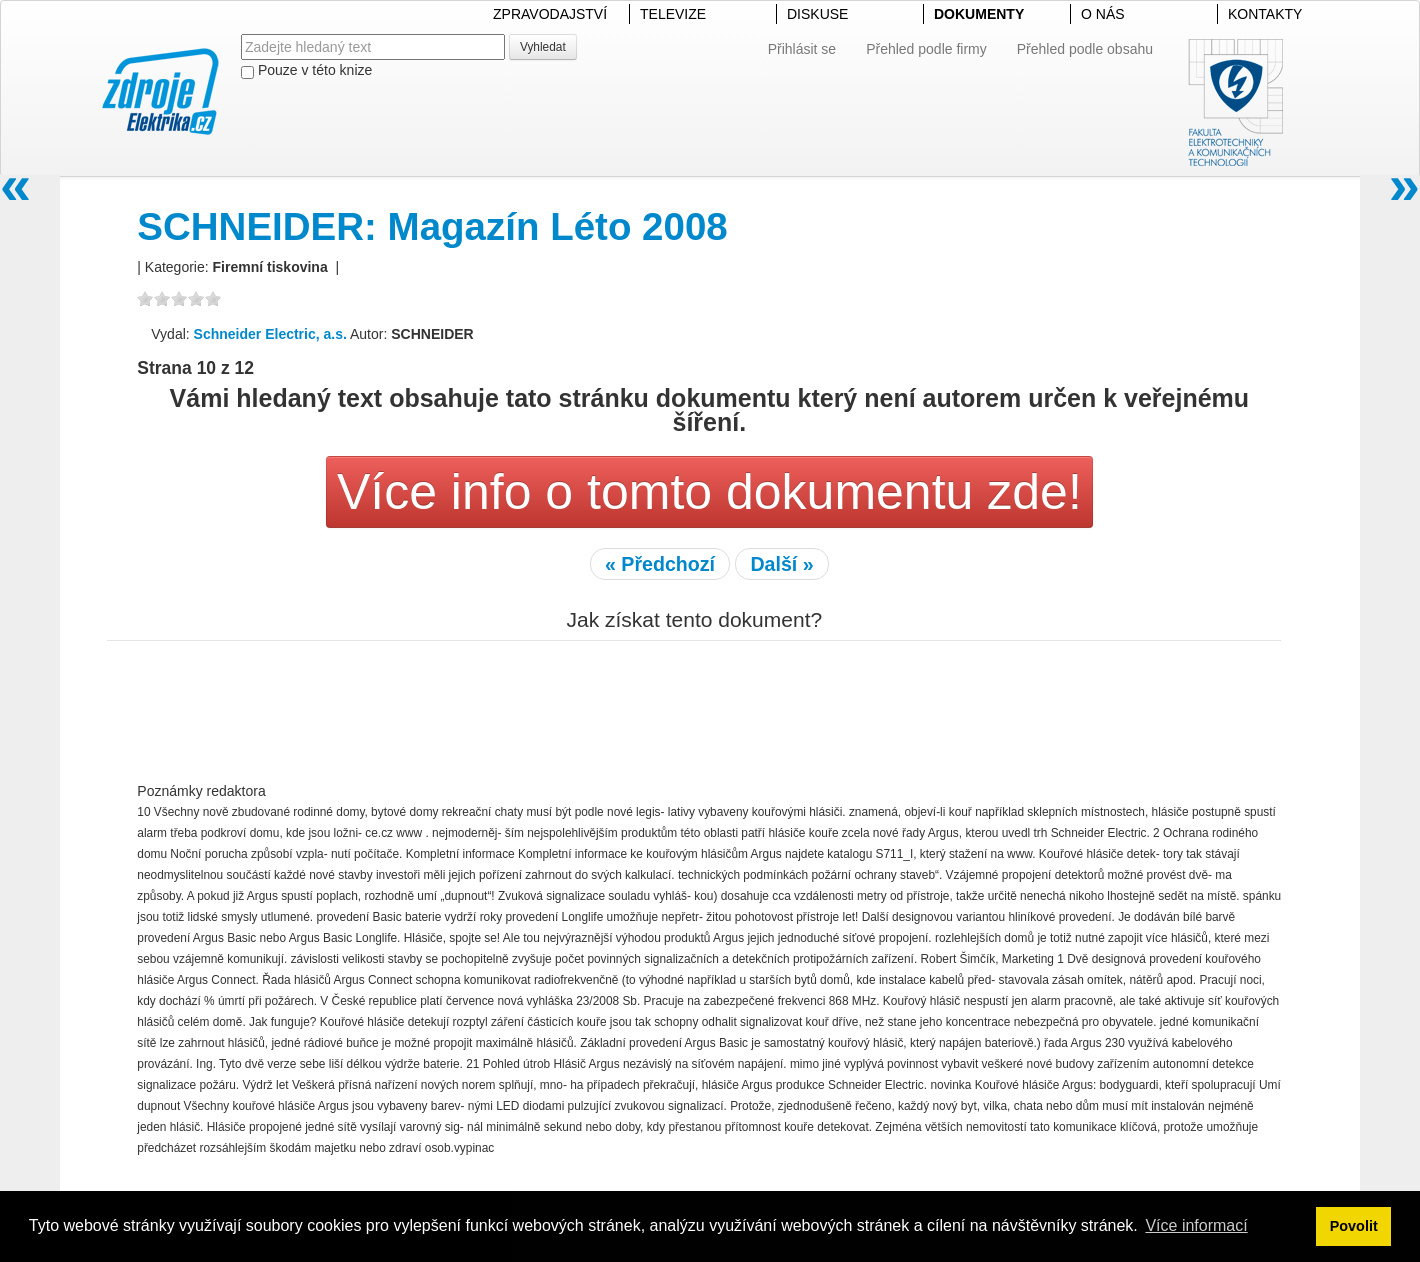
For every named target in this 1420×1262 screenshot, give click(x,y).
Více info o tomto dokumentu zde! (709, 492)
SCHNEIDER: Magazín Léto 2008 (432, 226)
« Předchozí (660, 564)
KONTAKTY (1265, 14)
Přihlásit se (802, 49)
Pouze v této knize (306, 70)
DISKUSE (817, 14)
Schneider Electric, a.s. (270, 334)
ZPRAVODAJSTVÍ (550, 14)
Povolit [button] (1354, 1226)
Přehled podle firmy (926, 49)
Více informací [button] (1196, 1225)
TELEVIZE (673, 14)
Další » (781, 564)
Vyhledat (543, 47)
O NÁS (1103, 14)
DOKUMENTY (979, 14)
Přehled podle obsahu (1085, 49)
